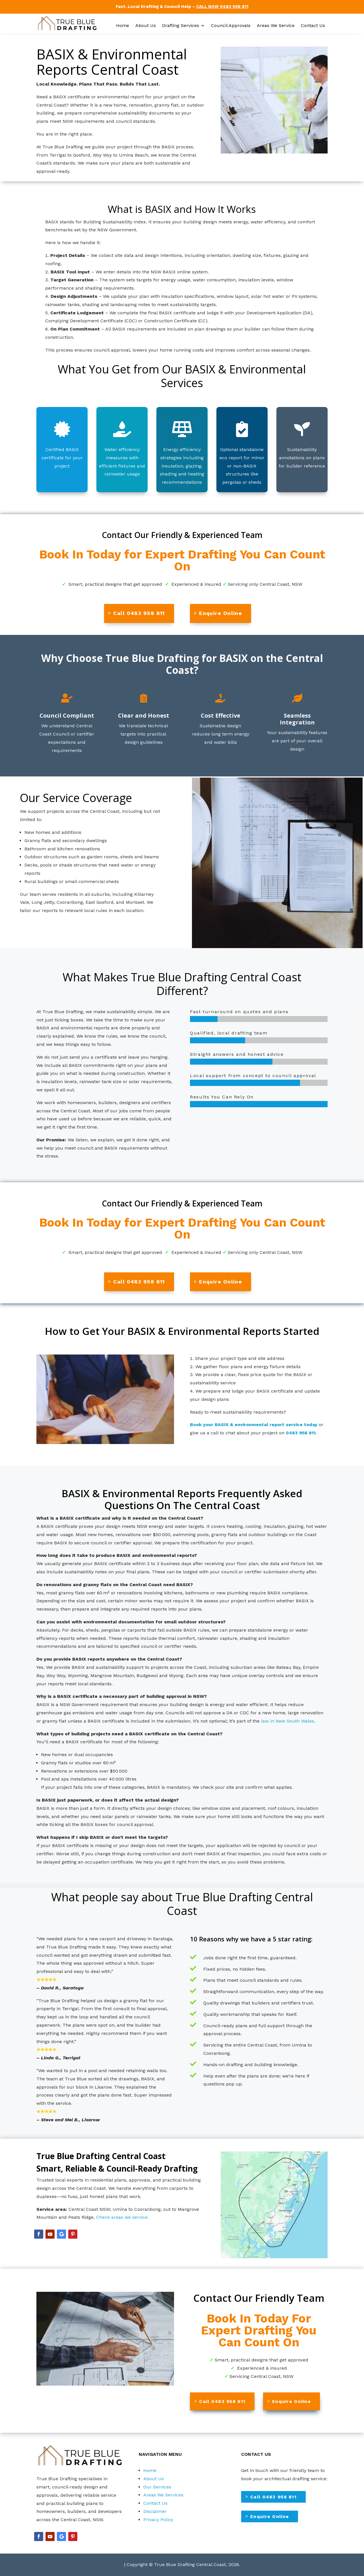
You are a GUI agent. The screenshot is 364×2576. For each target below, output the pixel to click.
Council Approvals (231, 26)
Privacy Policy (158, 2519)
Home (122, 26)
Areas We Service (276, 26)
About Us (145, 26)
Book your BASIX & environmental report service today (253, 1425)
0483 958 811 (301, 1433)
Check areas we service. (122, 2217)
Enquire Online (220, 613)
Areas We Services (163, 2495)
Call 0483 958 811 (139, 613)
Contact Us (313, 26)
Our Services (157, 2487)
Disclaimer (155, 2511)
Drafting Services (180, 26)
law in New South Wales (287, 1721)
